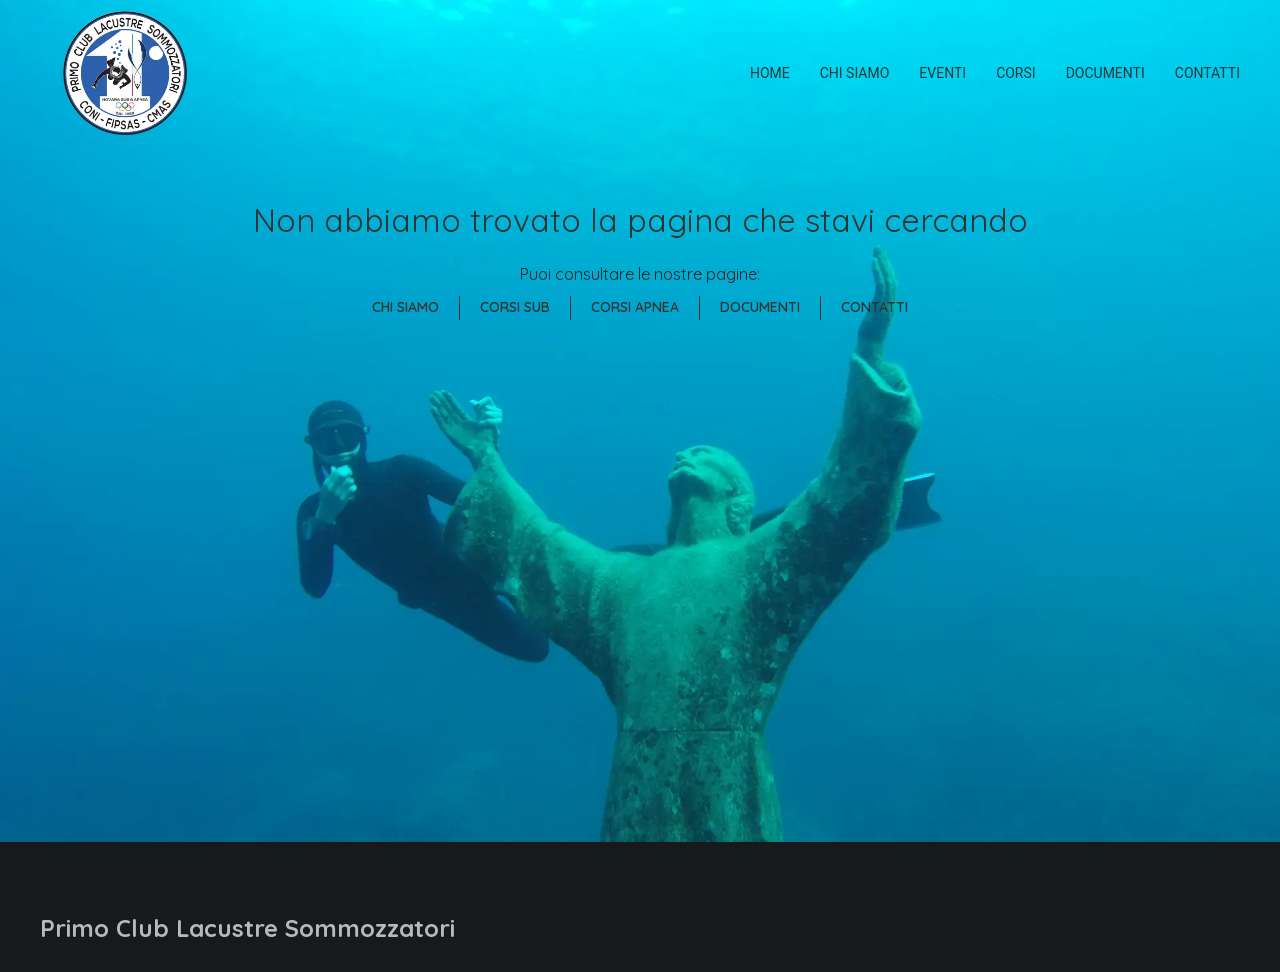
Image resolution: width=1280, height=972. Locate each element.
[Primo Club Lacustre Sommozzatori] (125, 73)
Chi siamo (855, 73)
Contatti (1207, 73)
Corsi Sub (515, 307)
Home (770, 73)
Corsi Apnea (635, 307)
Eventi (942, 73)
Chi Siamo (405, 307)
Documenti (1105, 73)
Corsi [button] (1016, 73)
